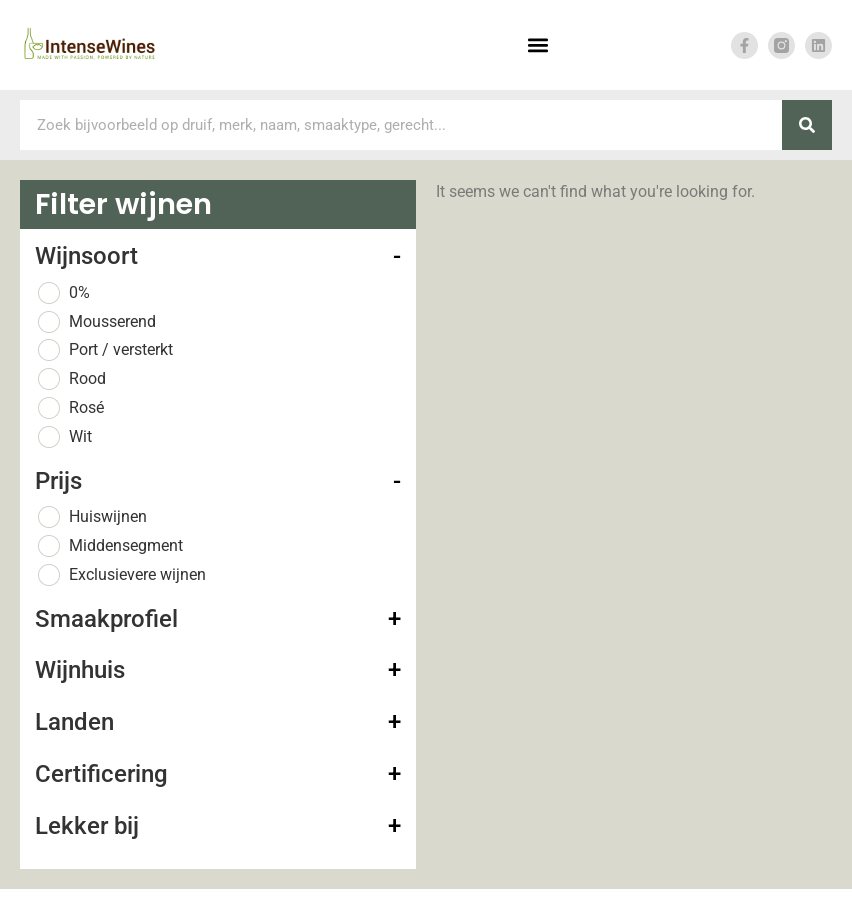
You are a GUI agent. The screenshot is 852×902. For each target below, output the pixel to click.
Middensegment (126, 545)
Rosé (86, 407)
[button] (537, 45)
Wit (80, 436)
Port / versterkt (121, 349)
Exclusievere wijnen (137, 574)
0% (79, 292)
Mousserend (112, 321)
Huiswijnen (108, 516)
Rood (87, 378)
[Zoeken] (807, 125)
